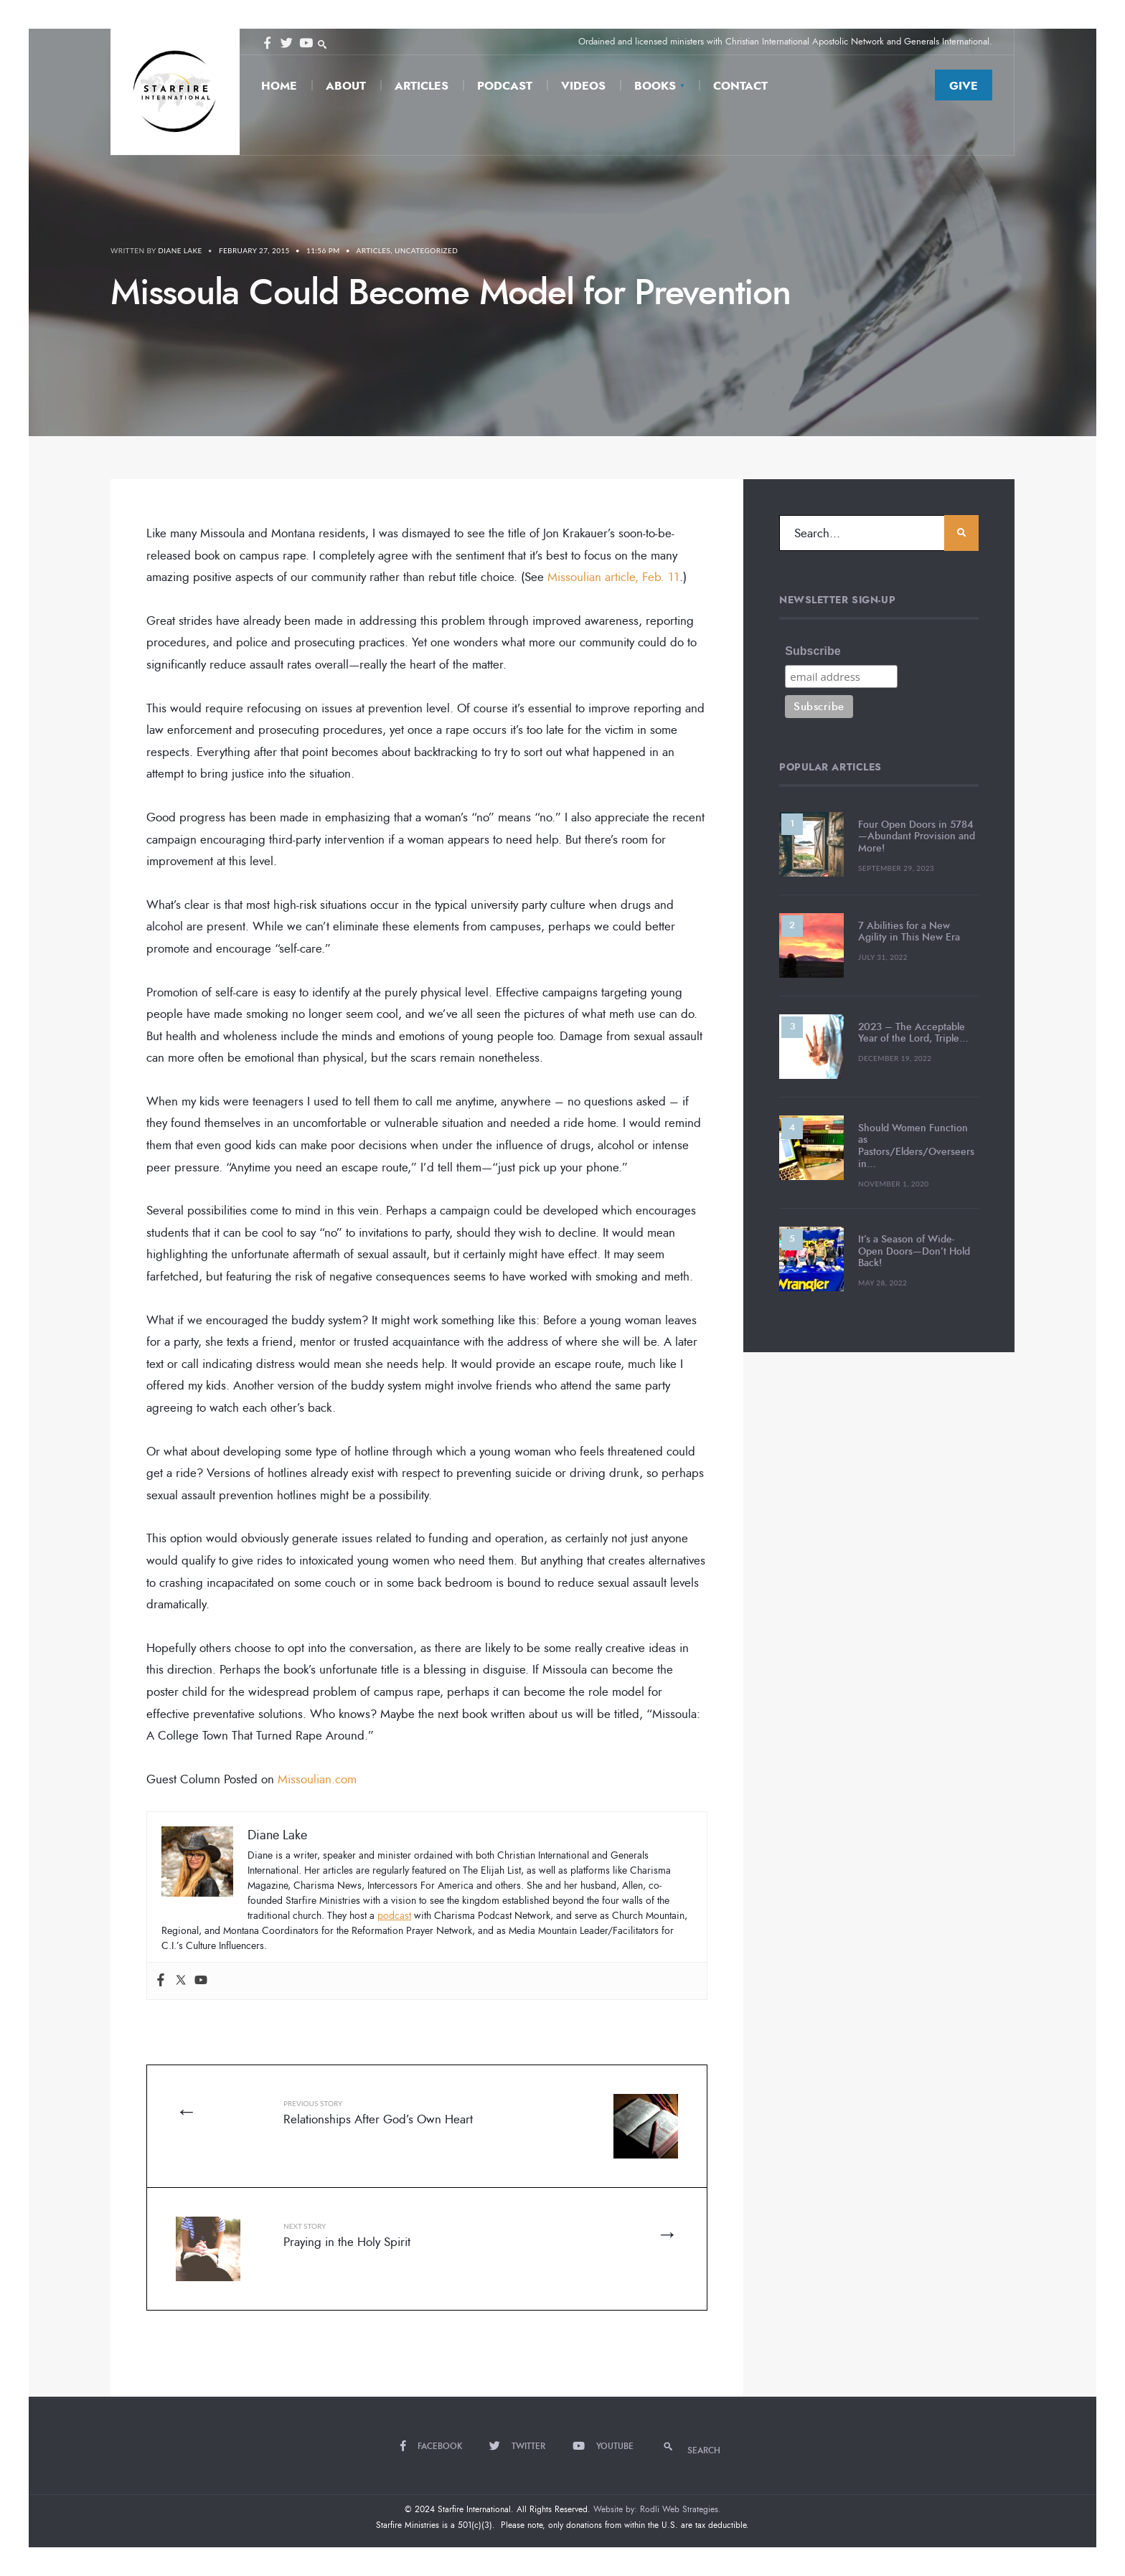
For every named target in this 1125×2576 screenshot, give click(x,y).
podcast (394, 1915)
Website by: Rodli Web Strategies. (657, 2509)
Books (655, 85)
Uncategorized (426, 250)
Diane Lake (180, 250)
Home (279, 85)
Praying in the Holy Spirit (346, 2236)
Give (963, 85)
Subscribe (812, 651)
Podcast (504, 85)
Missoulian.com (317, 1779)
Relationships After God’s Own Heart (378, 2113)
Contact (740, 85)
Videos (583, 85)
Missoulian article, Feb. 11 (613, 576)
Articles (421, 85)
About (346, 85)
